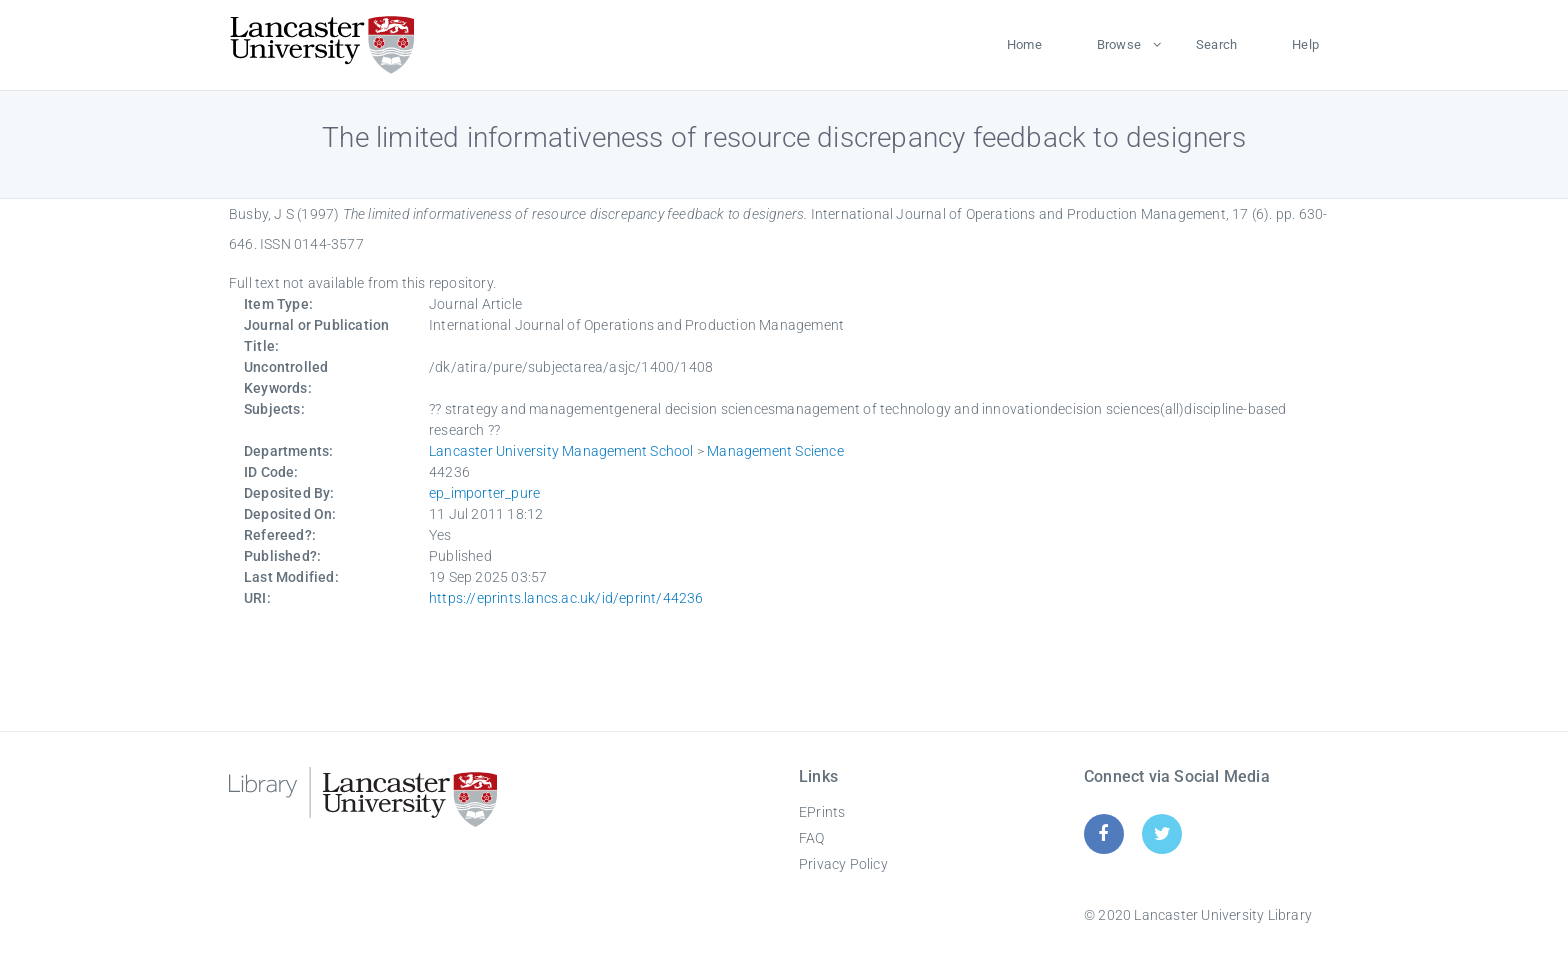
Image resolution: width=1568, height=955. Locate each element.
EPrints (822, 812)
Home (1024, 44)
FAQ (812, 838)
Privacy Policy (843, 864)
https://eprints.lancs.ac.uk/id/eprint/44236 (566, 598)
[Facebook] (1103, 833)
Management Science (775, 451)
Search (1216, 44)
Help (1305, 44)
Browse (1119, 44)
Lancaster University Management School (561, 451)
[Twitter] (1162, 833)
